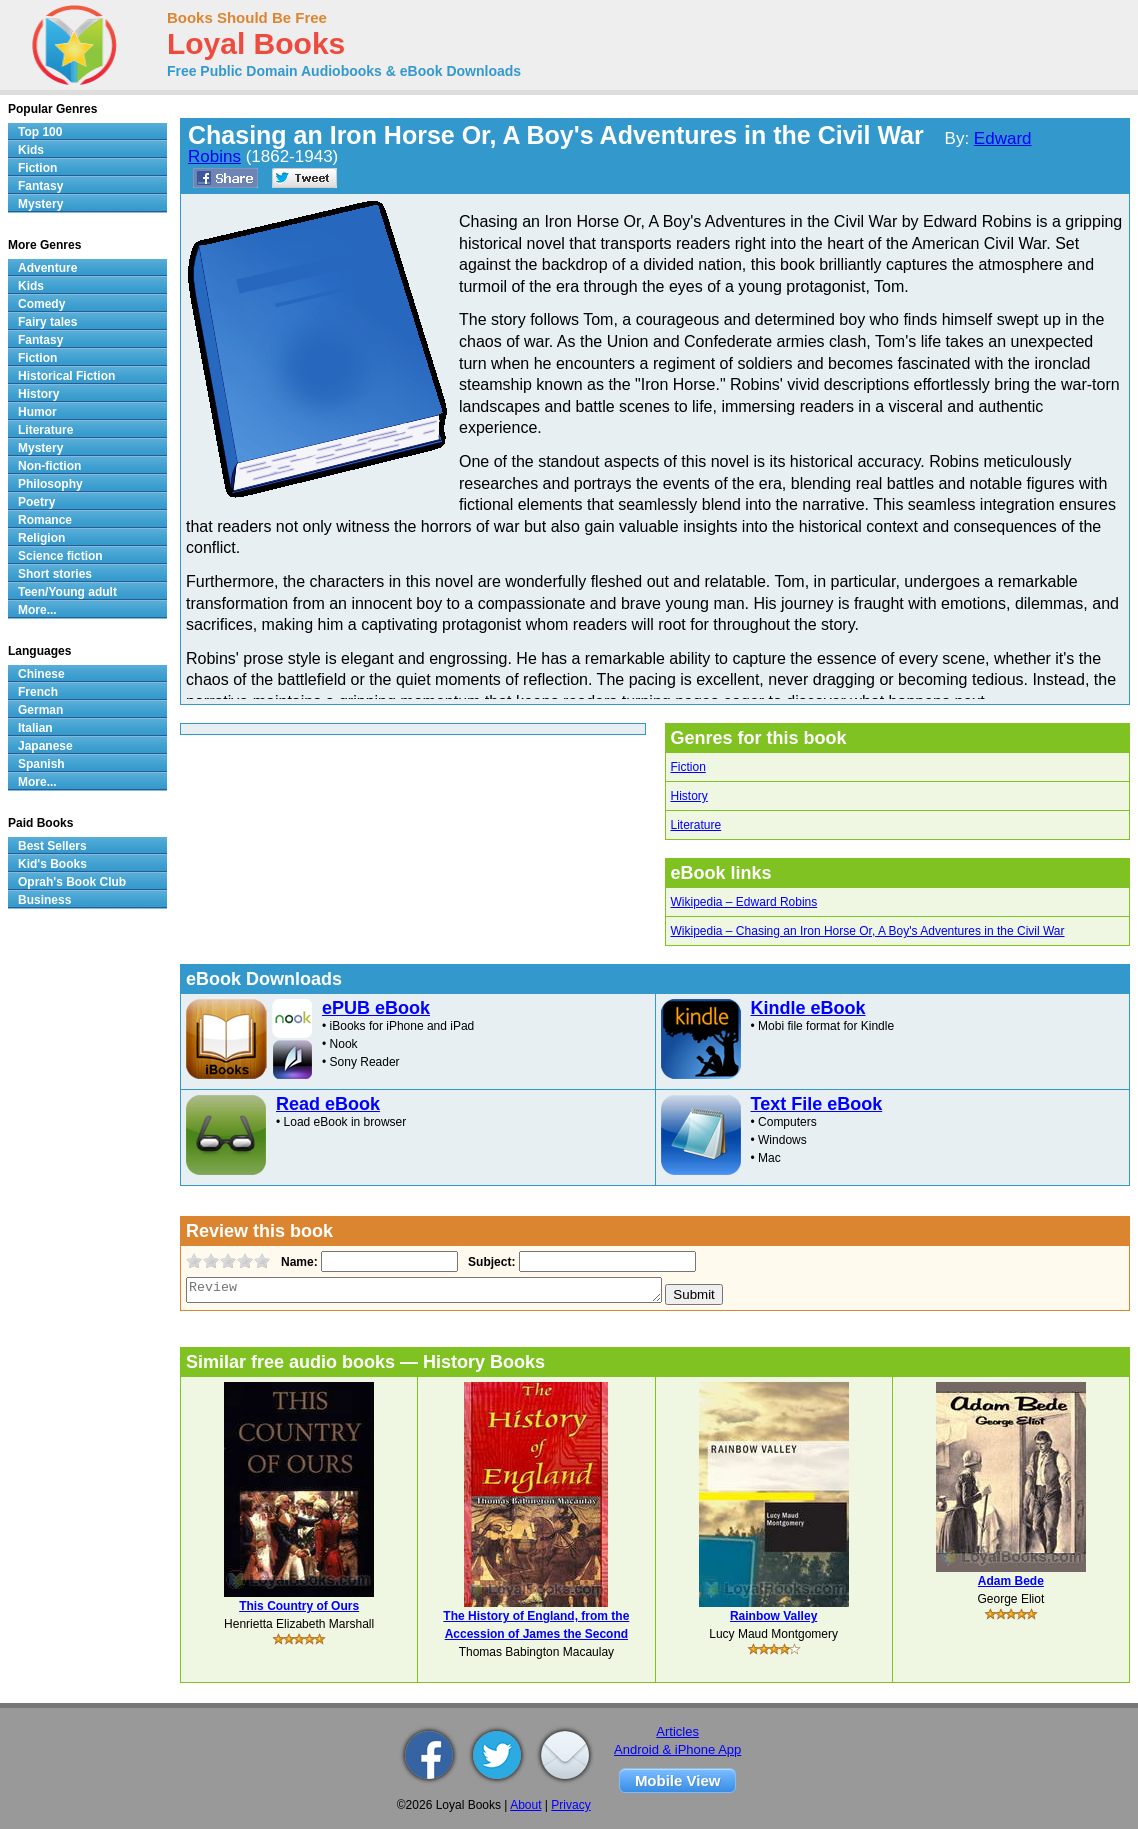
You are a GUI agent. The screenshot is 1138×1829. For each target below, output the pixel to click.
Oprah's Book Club (72, 882)
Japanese (45, 746)
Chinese (41, 674)
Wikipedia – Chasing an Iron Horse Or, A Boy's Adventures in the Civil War (868, 931)
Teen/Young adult (67, 592)
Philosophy (50, 484)
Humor (37, 412)
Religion (41, 538)
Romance (45, 520)
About (525, 1805)
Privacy (570, 1805)
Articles (677, 1731)
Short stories (55, 574)
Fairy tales (47, 322)
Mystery (40, 204)
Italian (35, 728)
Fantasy (40, 186)
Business (44, 900)
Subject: (489, 1262)
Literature (696, 825)
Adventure (47, 268)
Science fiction (60, 556)
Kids (31, 150)
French (38, 692)
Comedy (41, 304)
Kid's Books (52, 864)
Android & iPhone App (677, 1749)
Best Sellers (52, 846)
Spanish (41, 764)
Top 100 (40, 132)
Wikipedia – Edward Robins (744, 902)
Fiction (688, 767)
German (40, 710)
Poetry (36, 502)
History (689, 796)
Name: (297, 1262)
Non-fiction (49, 466)
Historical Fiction (66, 376)
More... (37, 610)
